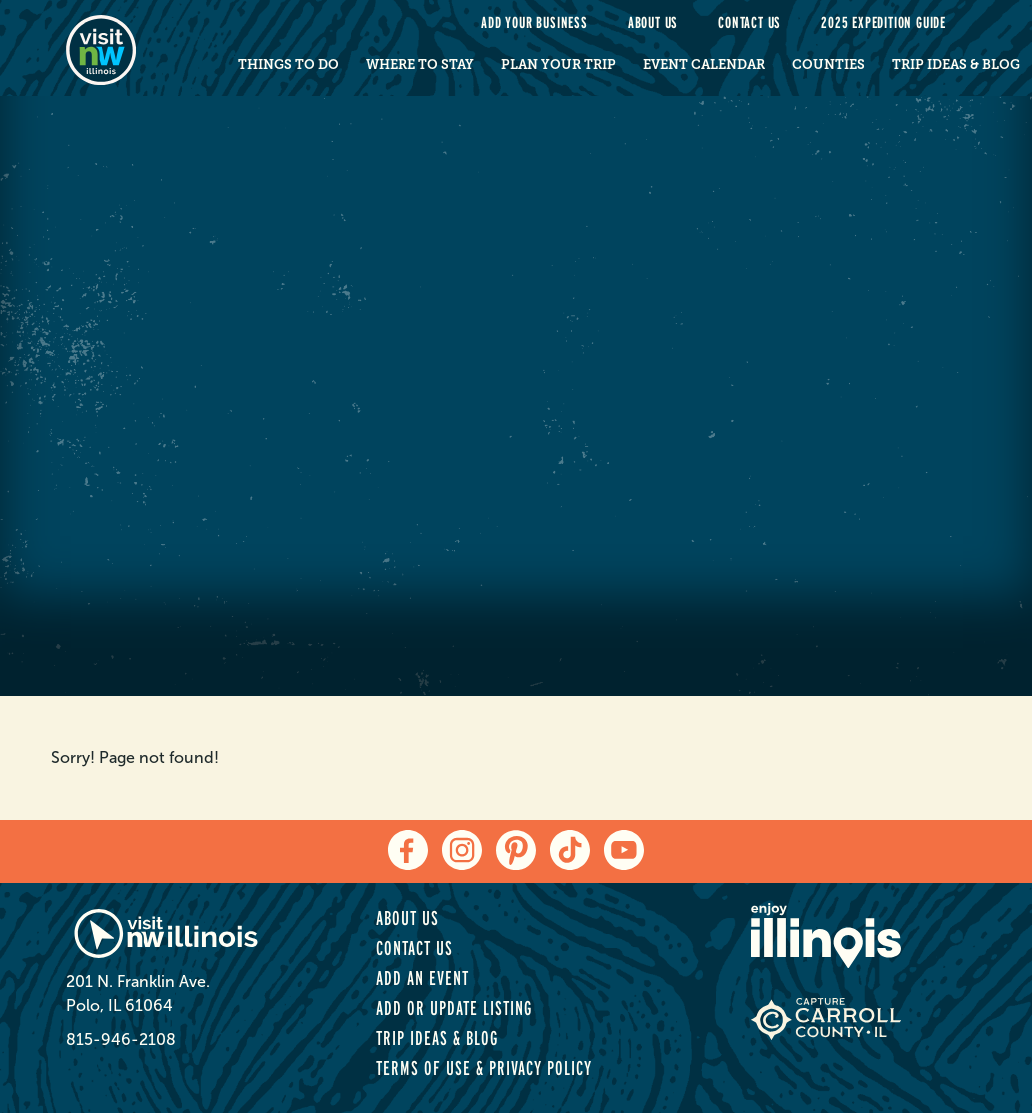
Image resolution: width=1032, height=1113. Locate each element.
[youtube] (624, 850)
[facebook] (408, 850)
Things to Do (288, 64)
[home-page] (128, 48)
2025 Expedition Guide (883, 22)
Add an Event (422, 978)
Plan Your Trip (558, 64)
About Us (653, 22)
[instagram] (462, 850)
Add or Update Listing (454, 1008)
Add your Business (534, 22)
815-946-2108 (121, 1039)
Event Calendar (704, 64)
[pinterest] (516, 850)
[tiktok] (570, 850)
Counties (828, 64)
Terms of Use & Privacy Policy (484, 1068)
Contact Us (749, 22)
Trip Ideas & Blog (956, 64)
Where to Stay (420, 64)
